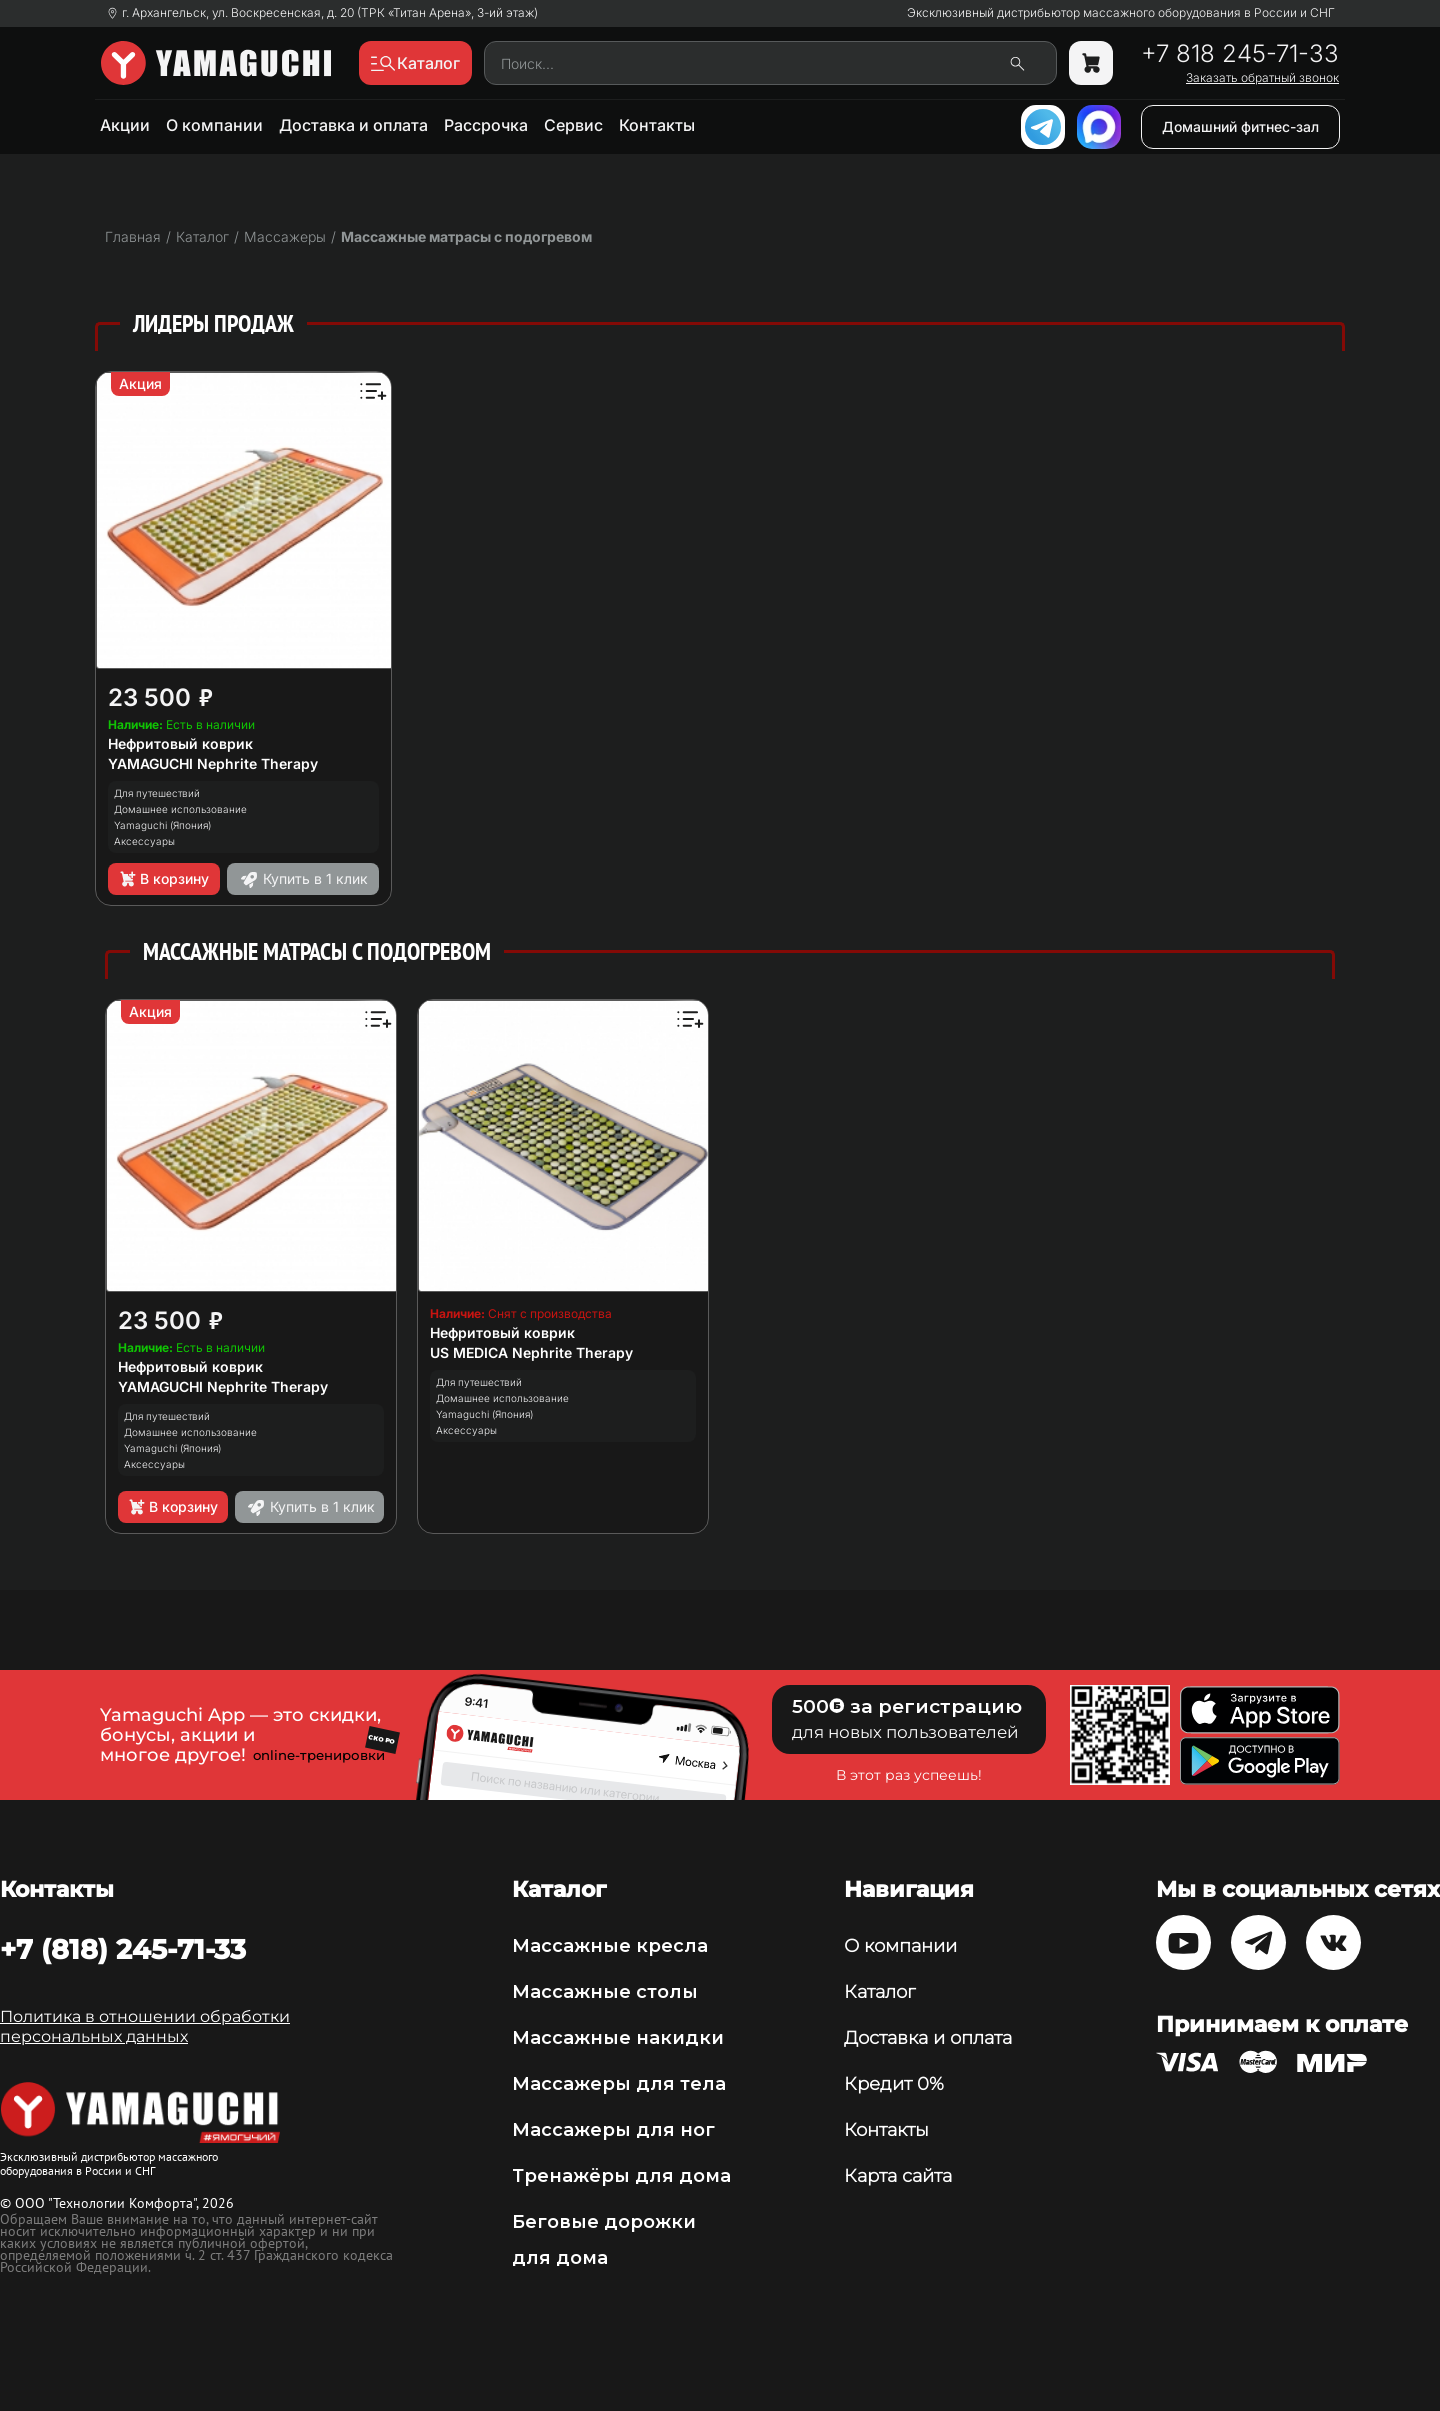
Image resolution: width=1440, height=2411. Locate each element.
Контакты (657, 125)
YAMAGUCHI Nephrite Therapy (213, 763)
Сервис (573, 125)
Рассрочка (486, 125)
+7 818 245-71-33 (1240, 54)
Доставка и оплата (353, 125)
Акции (125, 125)
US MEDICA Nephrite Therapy (531, 1352)
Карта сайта (898, 2176)
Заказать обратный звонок (1262, 78)
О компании (214, 125)
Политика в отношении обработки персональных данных (145, 2026)
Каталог (879, 1992)
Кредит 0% (894, 2084)
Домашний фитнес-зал (1240, 126)
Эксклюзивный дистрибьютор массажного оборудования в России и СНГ (1121, 13)
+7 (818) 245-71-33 (123, 1949)
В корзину (163, 879)
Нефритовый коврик (180, 743)
